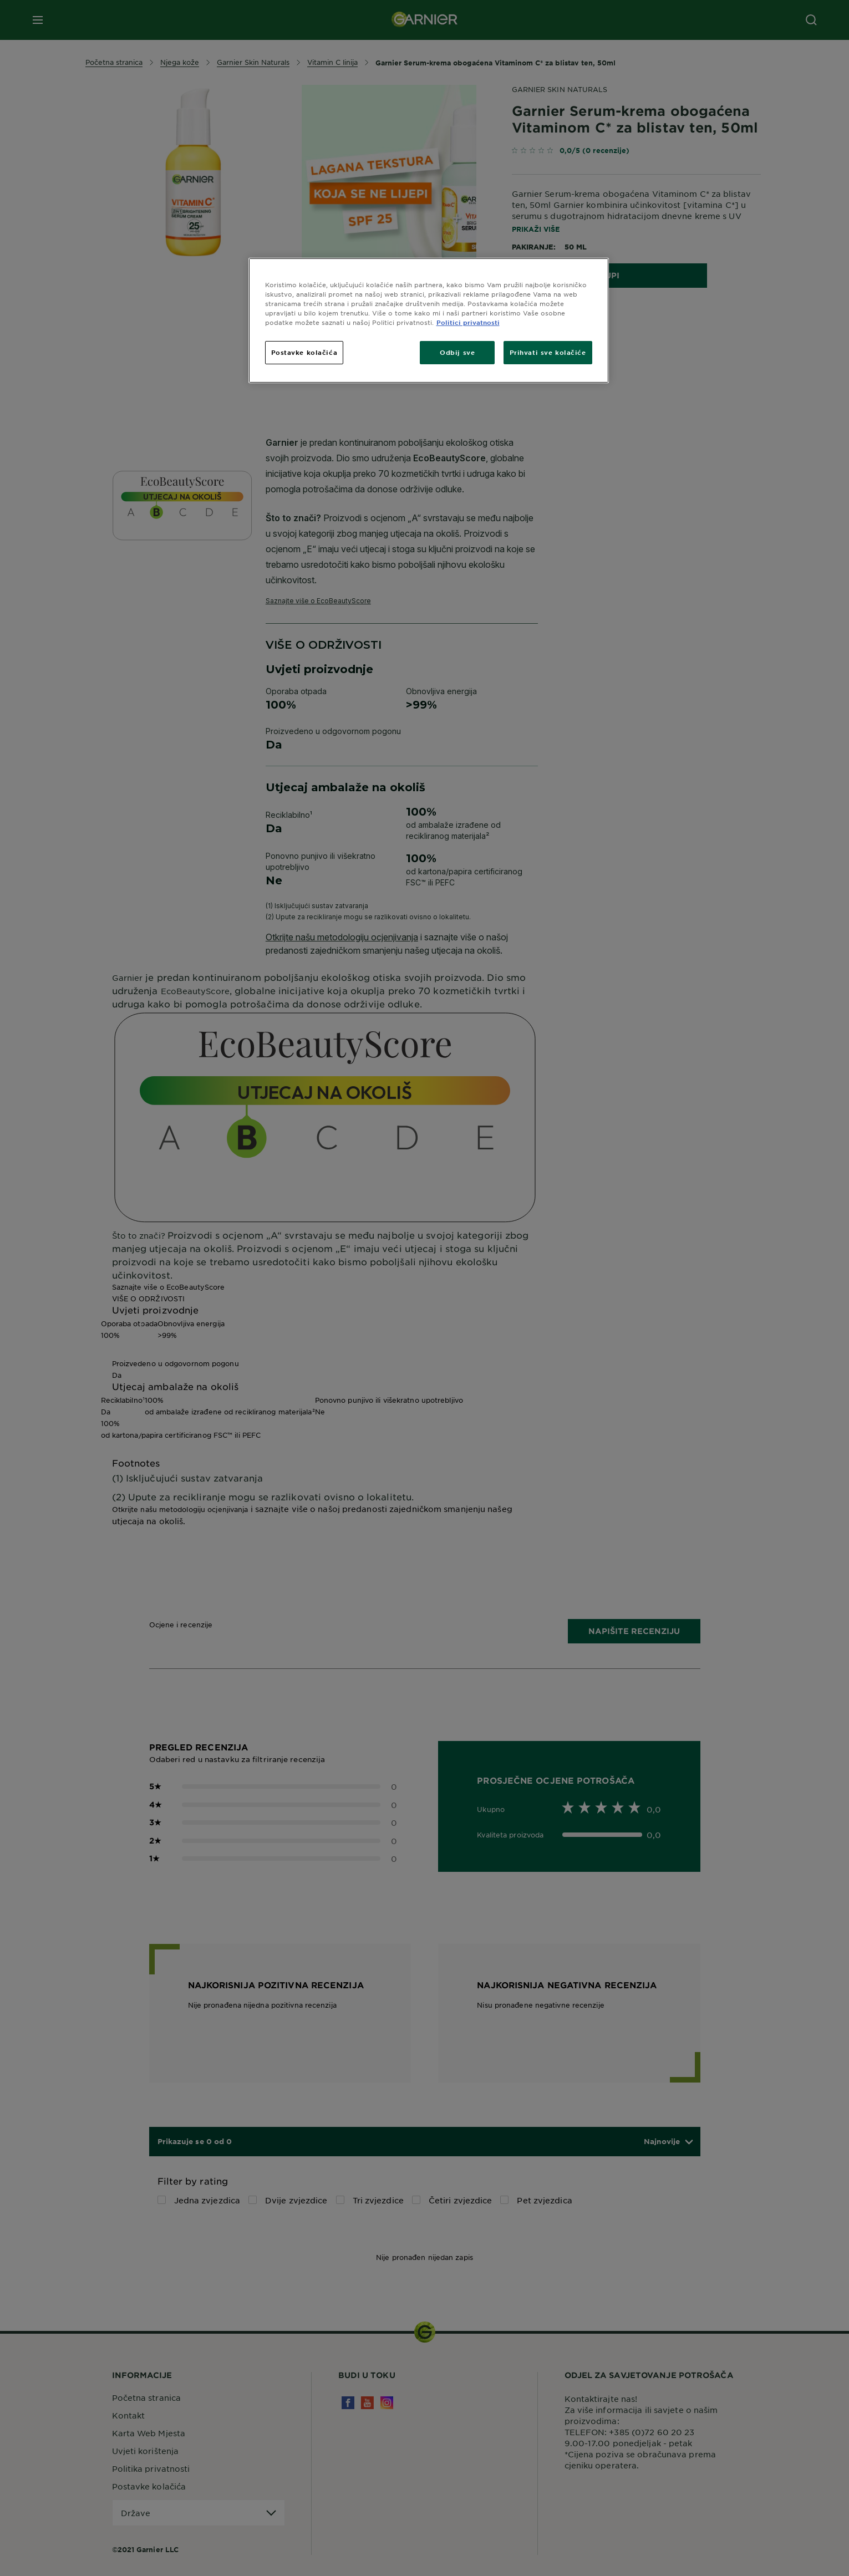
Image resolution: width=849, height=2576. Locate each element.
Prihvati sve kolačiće (548, 352)
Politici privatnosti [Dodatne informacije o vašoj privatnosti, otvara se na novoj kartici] (468, 322)
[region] (428, 320)
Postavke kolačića (304, 352)
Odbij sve (457, 352)
